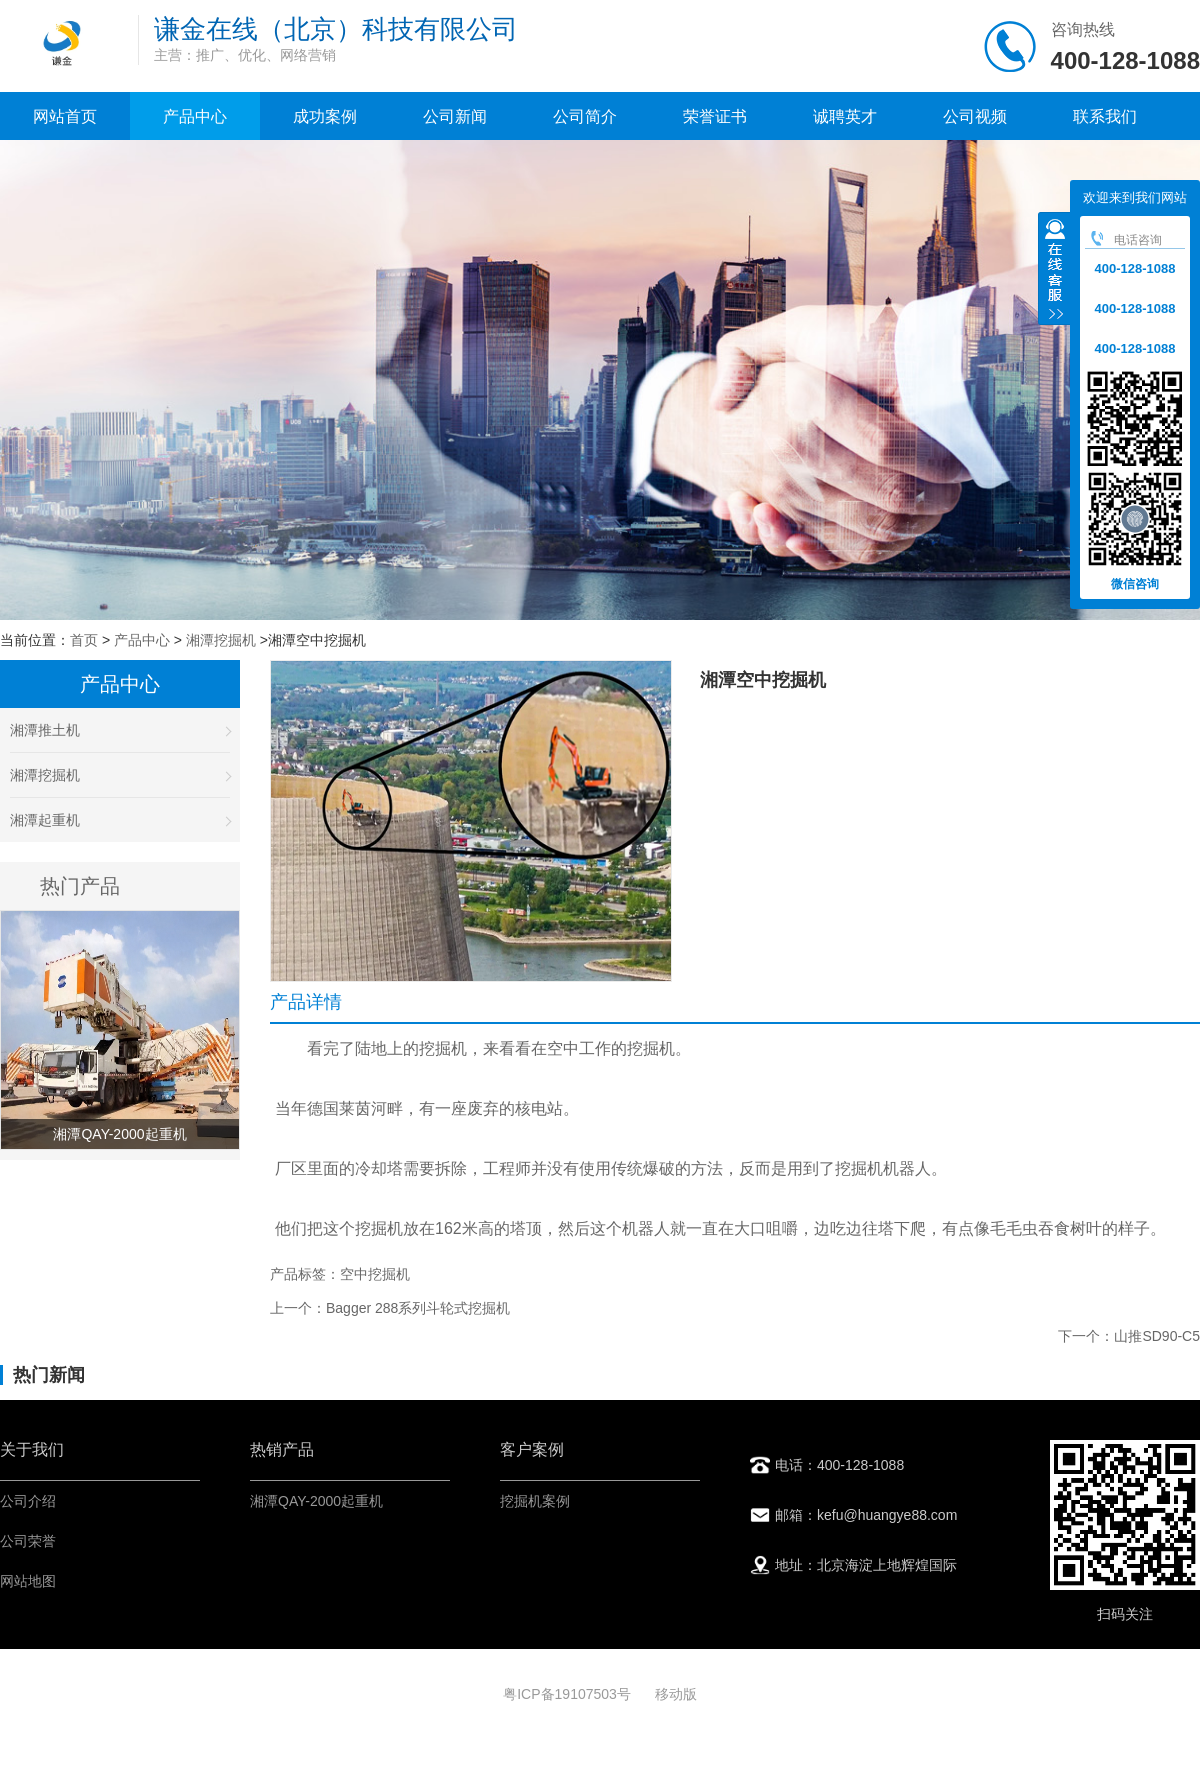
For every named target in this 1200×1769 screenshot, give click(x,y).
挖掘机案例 (535, 1501)
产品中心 (195, 116)
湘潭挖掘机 (221, 640)
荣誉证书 (715, 116)
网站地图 (28, 1581)
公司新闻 (455, 116)
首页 (84, 640)
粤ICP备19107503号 (569, 1694)
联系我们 (1105, 116)
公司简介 (585, 116)
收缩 (1055, 271)
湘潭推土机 (120, 730)
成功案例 (325, 116)
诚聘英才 (845, 116)
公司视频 (975, 116)
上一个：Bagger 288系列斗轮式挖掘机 (390, 1308)
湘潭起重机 (120, 820)
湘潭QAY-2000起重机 (316, 1501)
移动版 (676, 1694)
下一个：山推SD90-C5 (1129, 1336)
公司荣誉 (28, 1541)
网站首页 (65, 116)
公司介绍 (28, 1501)
